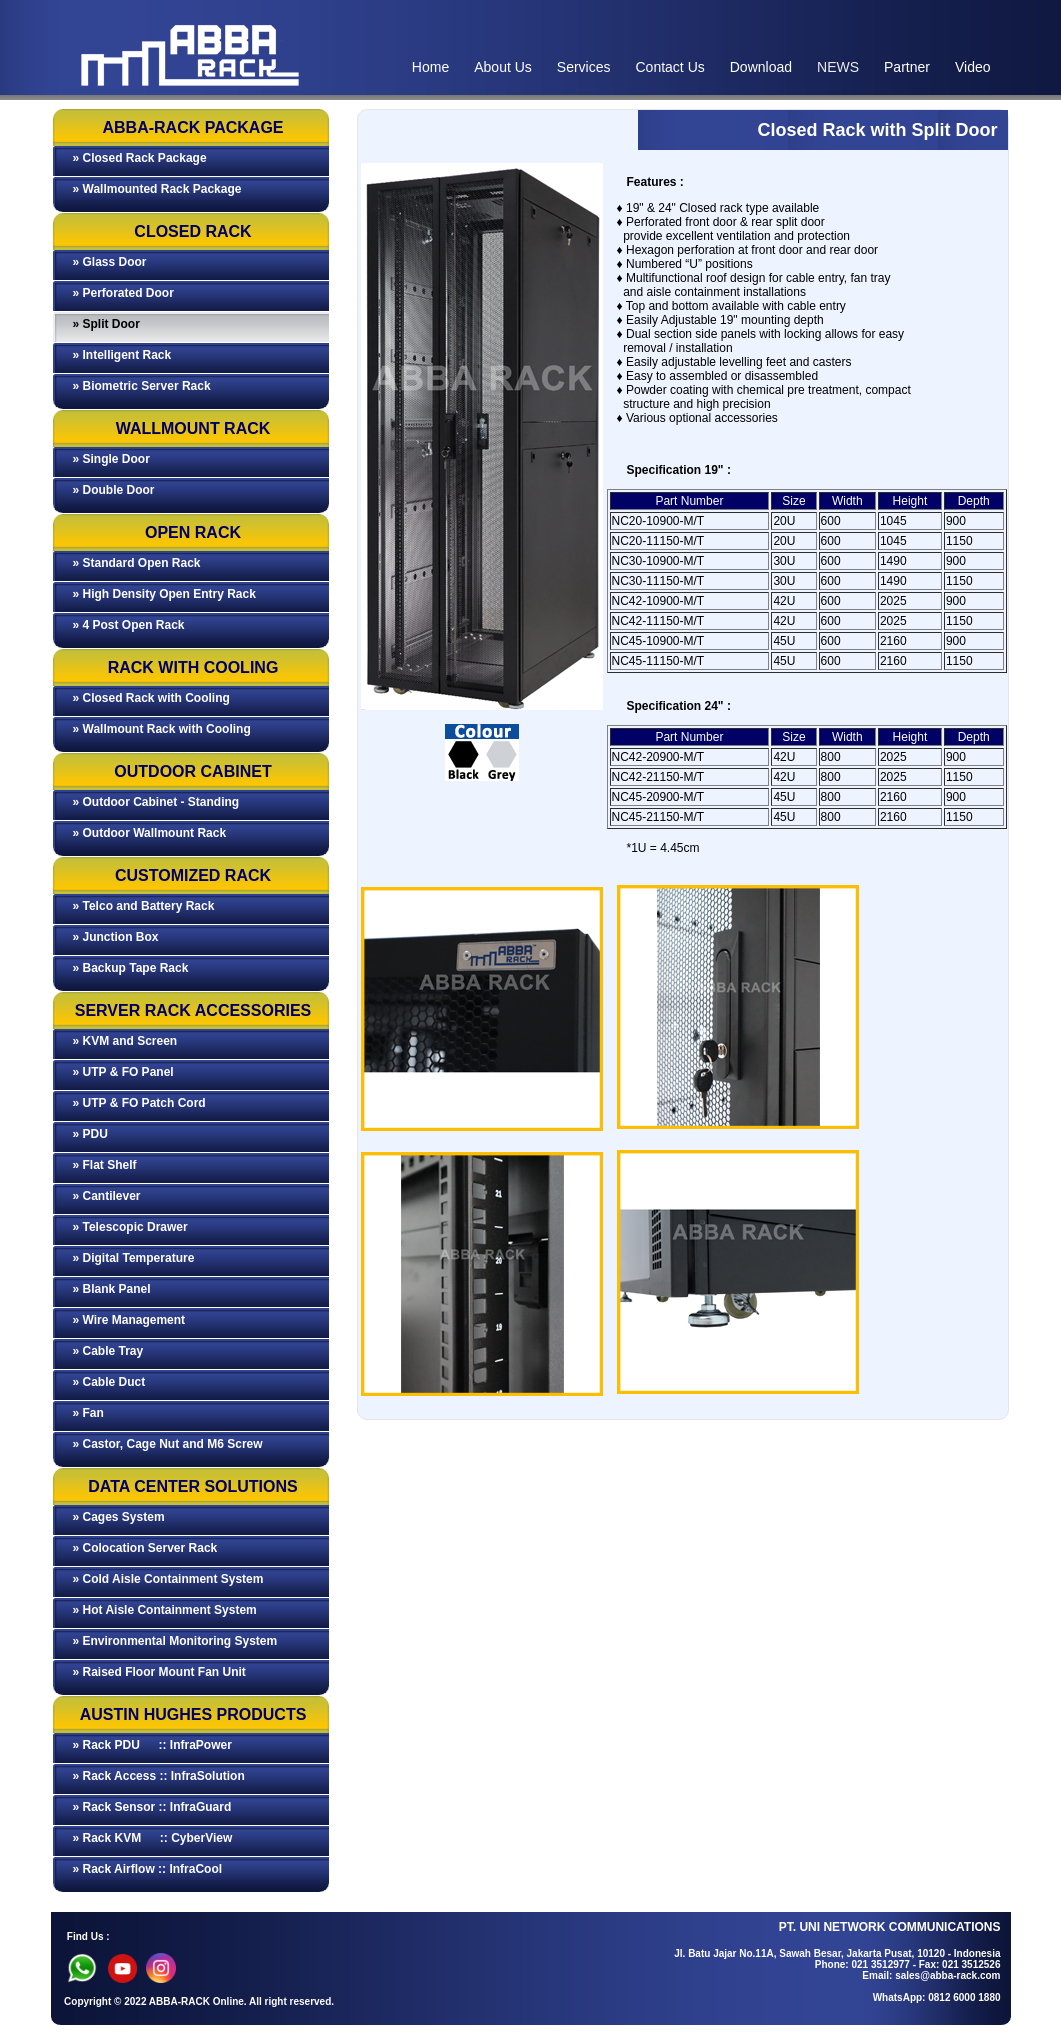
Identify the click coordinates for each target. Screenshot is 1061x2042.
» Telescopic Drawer (130, 1227)
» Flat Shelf (105, 1165)
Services (584, 67)
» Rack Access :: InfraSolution (159, 1776)
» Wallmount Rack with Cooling (162, 729)
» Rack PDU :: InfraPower (152, 1745)
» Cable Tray (108, 1351)
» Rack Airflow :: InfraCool (148, 1869)
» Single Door (111, 459)
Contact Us (670, 67)
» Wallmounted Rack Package (157, 189)
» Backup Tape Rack (131, 968)
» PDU (90, 1134)
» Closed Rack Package (140, 158)
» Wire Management (129, 1320)
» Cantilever (107, 1196)
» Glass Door (110, 262)
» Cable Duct (109, 1382)
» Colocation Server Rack (145, 1548)
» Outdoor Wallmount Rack (150, 833)
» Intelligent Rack (122, 355)
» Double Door (114, 490)
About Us (503, 67)
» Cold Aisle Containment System (168, 1579)
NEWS (838, 67)
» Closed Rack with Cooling (151, 698)
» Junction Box (116, 937)
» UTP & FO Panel (123, 1072)
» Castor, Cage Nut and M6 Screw (168, 1444)
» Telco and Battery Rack (144, 906)
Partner (907, 67)
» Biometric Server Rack (142, 386)
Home (430, 67)
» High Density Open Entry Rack (164, 594)
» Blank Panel (112, 1289)
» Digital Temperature (134, 1258)
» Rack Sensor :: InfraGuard (152, 1807)
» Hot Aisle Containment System (165, 1610)
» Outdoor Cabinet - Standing (156, 802)
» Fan (88, 1413)
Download (761, 67)
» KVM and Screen (125, 1041)
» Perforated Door (123, 293)
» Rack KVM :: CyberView (153, 1838)
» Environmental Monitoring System (175, 1641)
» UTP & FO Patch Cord (139, 1103)
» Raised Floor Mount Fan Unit (159, 1672)
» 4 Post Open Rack (129, 625)
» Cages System (119, 1517)
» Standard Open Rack (137, 563)
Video (973, 67)
